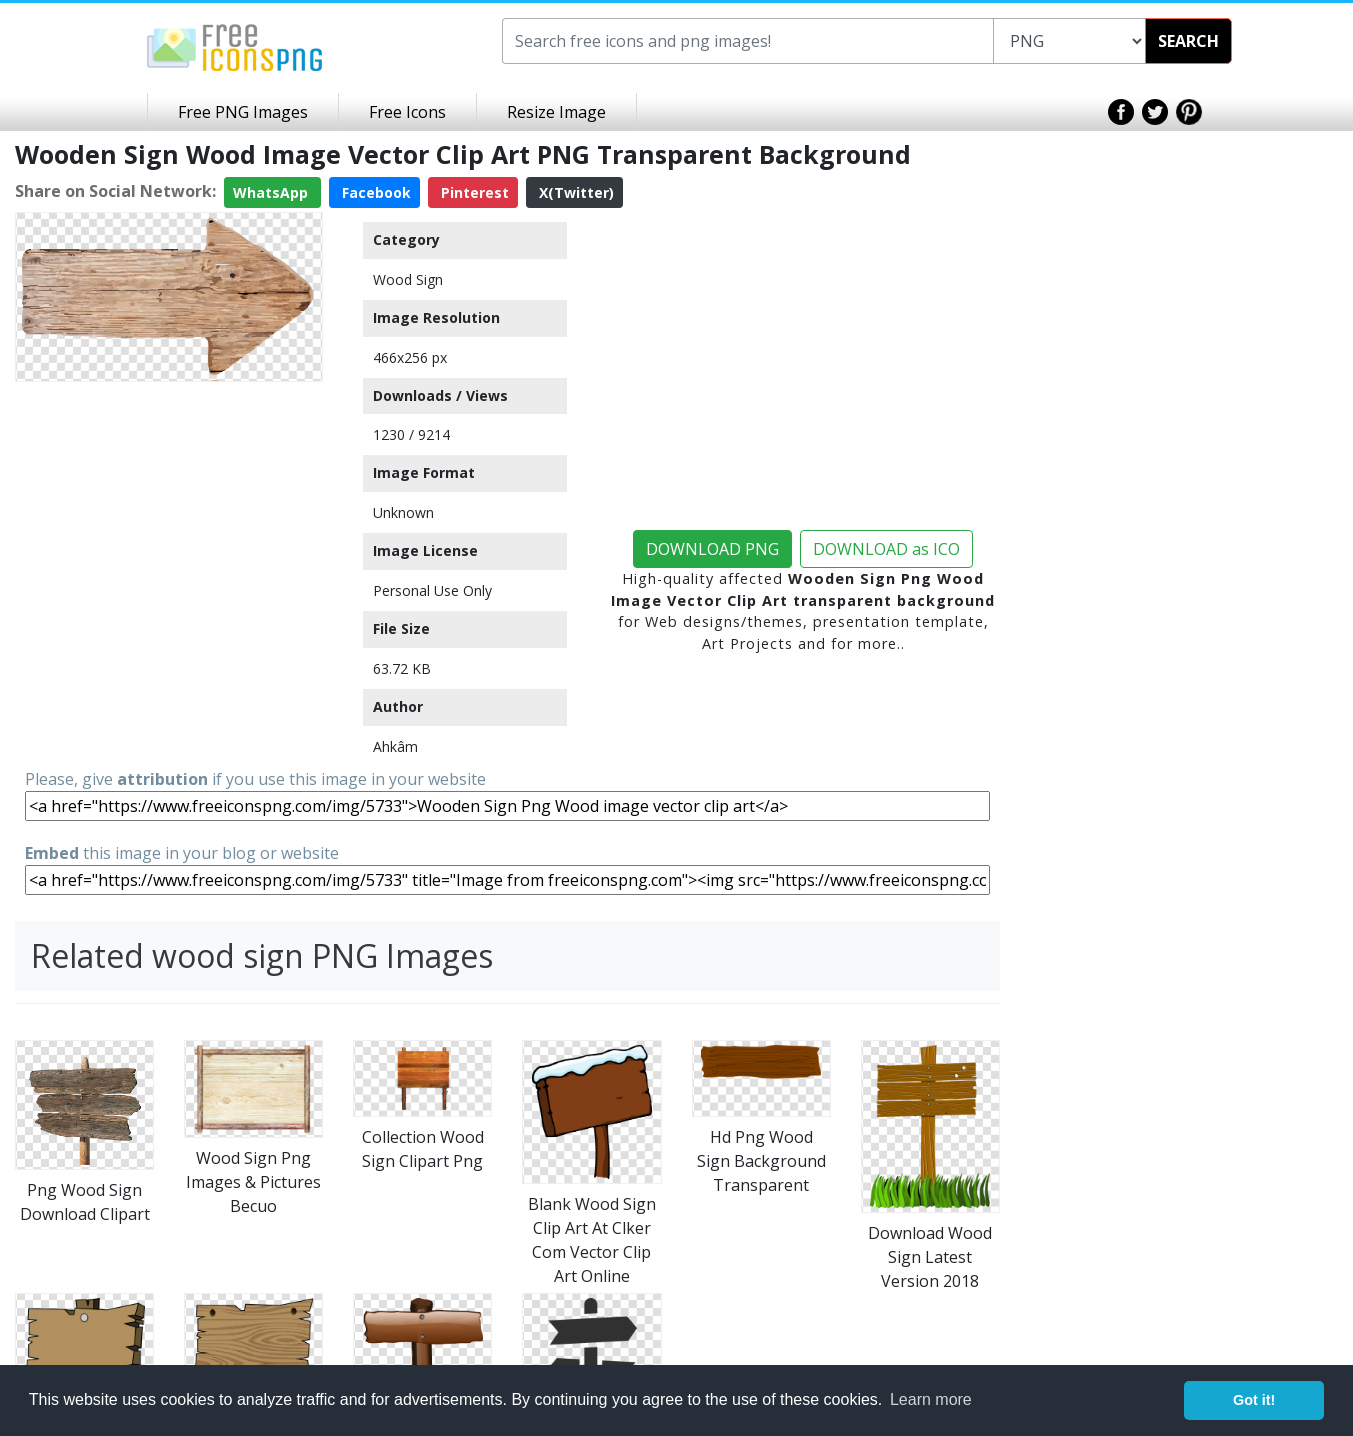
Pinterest (473, 192)
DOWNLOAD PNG (712, 549)
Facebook (374, 192)
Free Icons (407, 112)
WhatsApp (272, 192)
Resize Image (556, 112)
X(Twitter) (574, 192)
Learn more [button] (931, 1399)
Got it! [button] (1254, 1400)
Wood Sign (408, 279)
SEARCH (1188, 41)
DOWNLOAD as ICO (886, 549)
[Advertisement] (169, 515)
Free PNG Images (243, 112)
